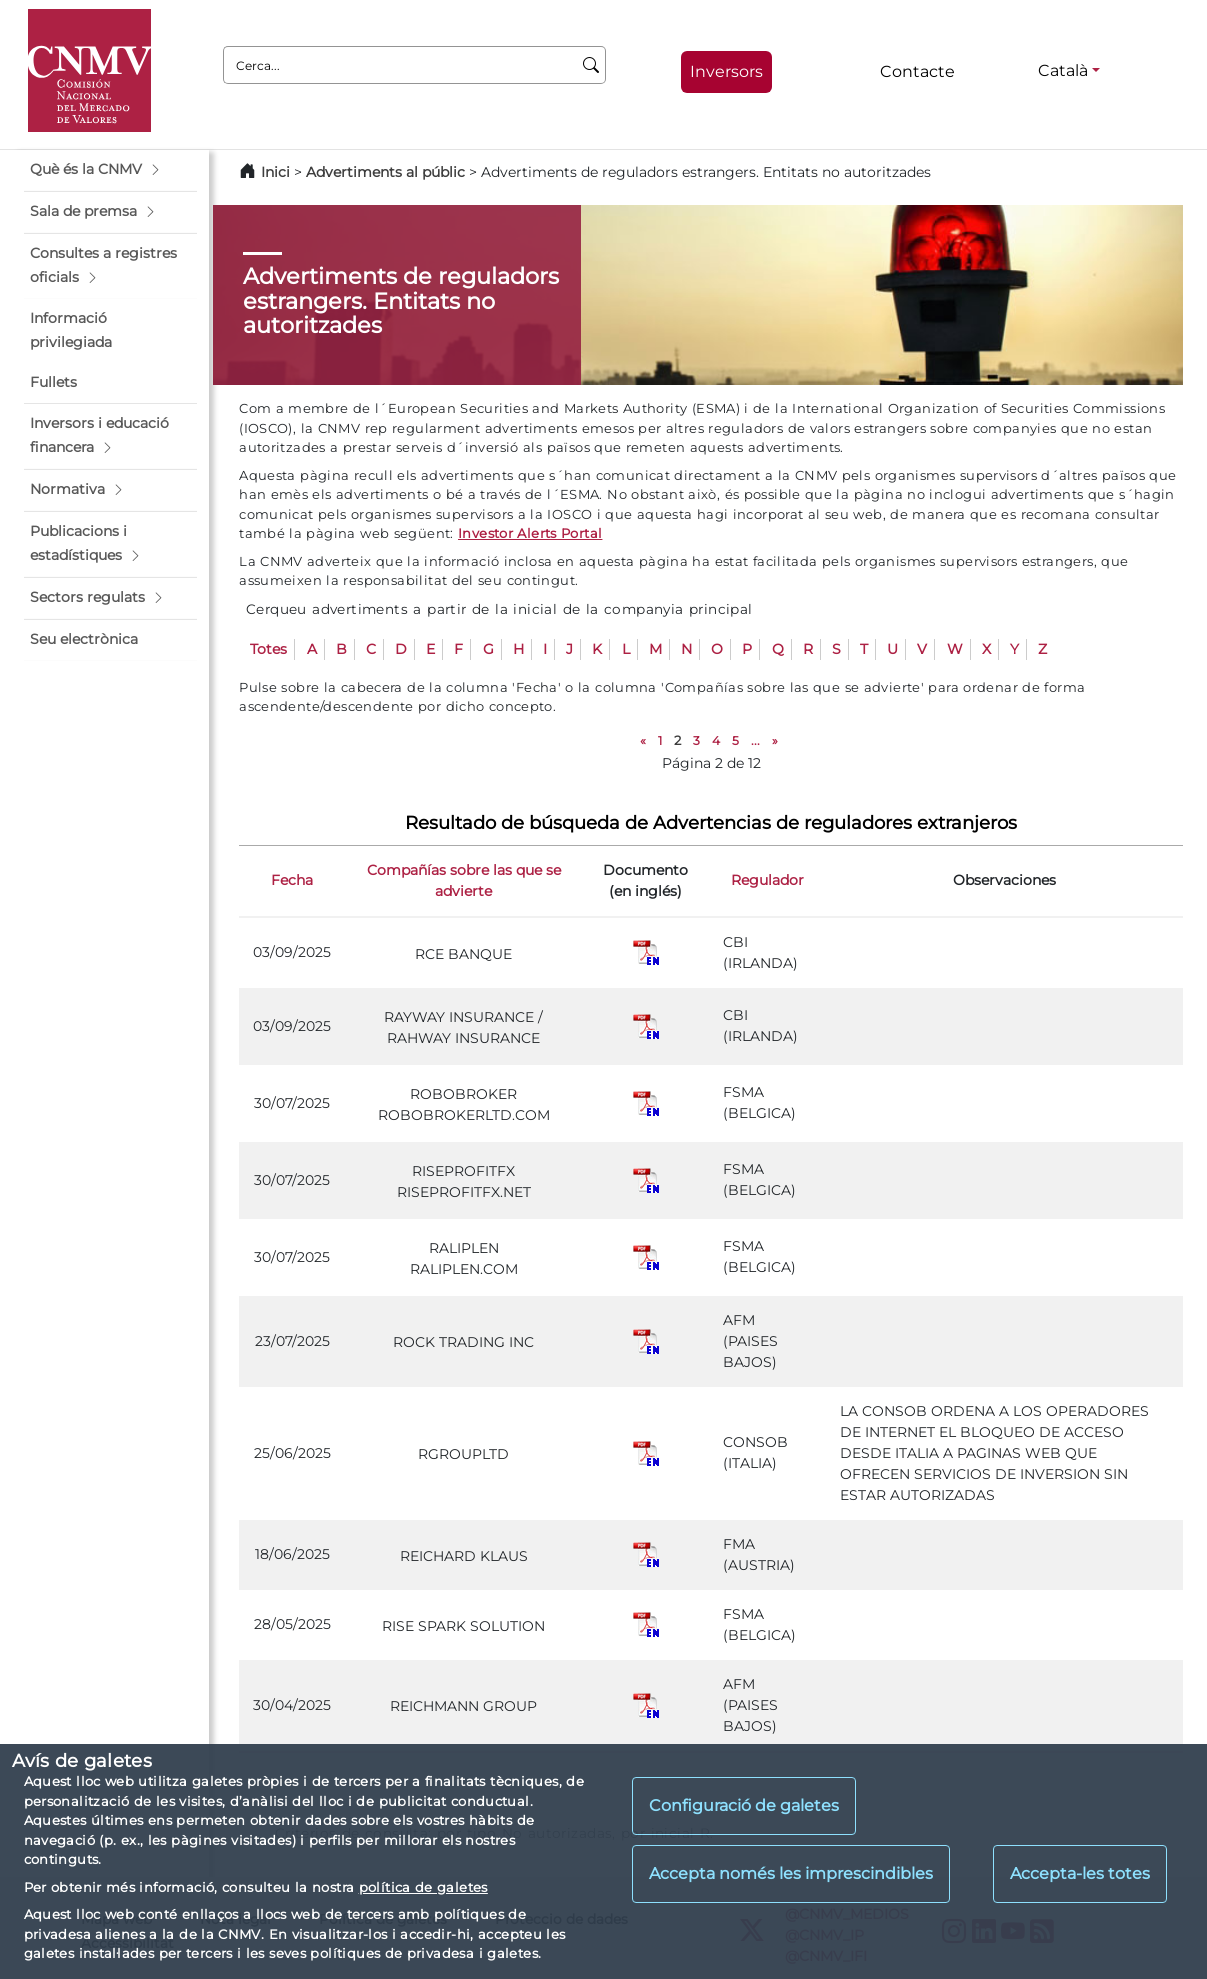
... (755, 740)
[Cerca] (591, 65)
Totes (268, 649)
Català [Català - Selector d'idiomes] (1063, 70)
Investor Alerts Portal (530, 533)
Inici (275, 172)
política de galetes (423, 1887)
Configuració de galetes (744, 1805)
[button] (110, 170)
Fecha (292, 880)
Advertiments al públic (385, 172)
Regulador (767, 880)
